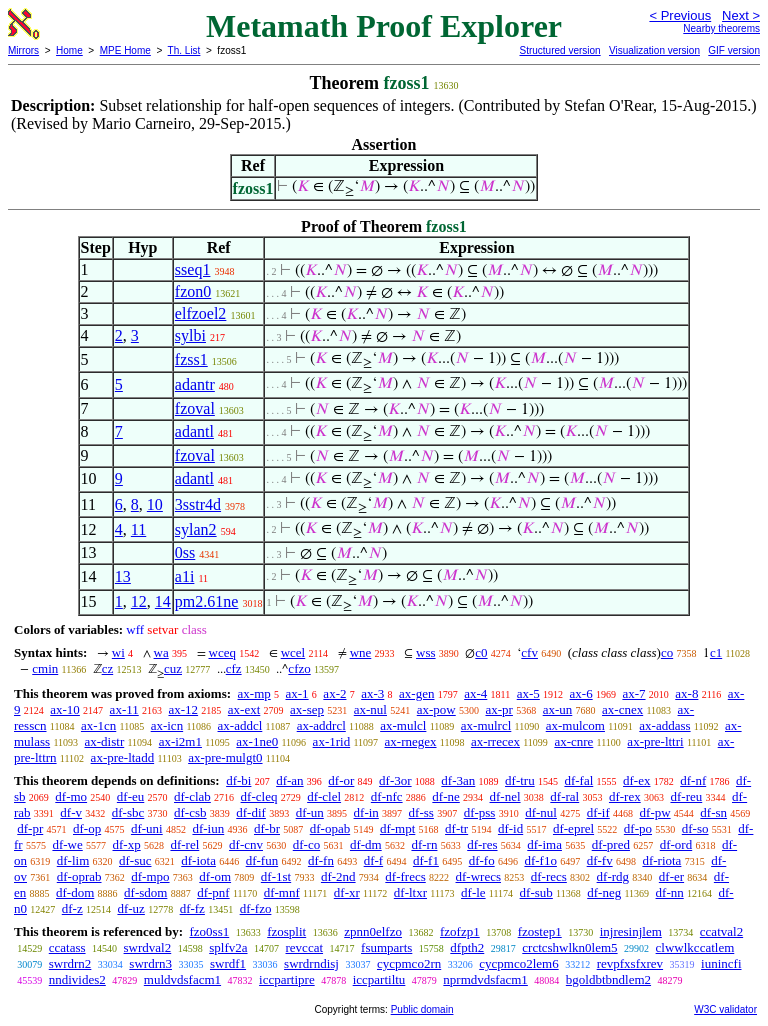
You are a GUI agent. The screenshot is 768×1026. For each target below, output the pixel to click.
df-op (87, 828)
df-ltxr (410, 892)
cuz (173, 668)
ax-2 (334, 693)
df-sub (536, 892)
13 (123, 576)
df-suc (135, 860)
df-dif (251, 812)
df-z (72, 908)
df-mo (71, 796)
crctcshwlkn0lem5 (569, 947)
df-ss (421, 812)
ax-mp (254, 693)
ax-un (558, 709)
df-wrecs (478, 876)
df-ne (445, 796)
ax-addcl (240, 725)
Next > (741, 15)
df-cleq (259, 796)
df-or (341, 780)
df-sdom (145, 892)
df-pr (30, 828)
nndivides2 (77, 979)
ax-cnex (622, 709)
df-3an (458, 780)
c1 (716, 652)
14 (163, 601)
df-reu (686, 796)
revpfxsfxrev (630, 963)
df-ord (676, 844)
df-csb (190, 812)
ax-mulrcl (486, 725)
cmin (45, 668)
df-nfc (387, 796)
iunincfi (721, 963)
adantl (194, 431)
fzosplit (286, 931)
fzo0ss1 (209, 931)
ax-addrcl (321, 725)
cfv (529, 652)
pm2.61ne (207, 601)
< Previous (680, 15)
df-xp (127, 844)
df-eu (130, 796)
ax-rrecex (495, 741)
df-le (473, 892)
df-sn (713, 812)
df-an (289, 780)
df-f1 (426, 860)
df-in (366, 812)
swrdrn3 (150, 963)
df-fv (600, 860)
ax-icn (167, 725)
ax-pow (436, 709)
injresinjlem (631, 931)
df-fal (578, 780)
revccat (305, 947)
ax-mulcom (575, 725)
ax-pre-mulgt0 (225, 757)
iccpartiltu (379, 979)
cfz (234, 668)
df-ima (544, 844)
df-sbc (128, 812)
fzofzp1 (460, 931)
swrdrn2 (70, 963)
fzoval (195, 408)
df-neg (604, 892)
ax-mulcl (403, 725)
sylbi (190, 335)
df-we (67, 844)
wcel (293, 652)
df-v (71, 812)
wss (426, 652)
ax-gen (416, 693)
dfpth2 (467, 947)
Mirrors (23, 50)
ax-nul (370, 709)
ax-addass (664, 725)
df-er (671, 876)
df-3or (395, 780)
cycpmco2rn (409, 963)
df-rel (184, 844)
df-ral (564, 796)
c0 (481, 652)
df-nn (670, 892)
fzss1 (191, 359)
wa (161, 652)
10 (155, 504)
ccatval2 (721, 931)
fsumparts (386, 947)
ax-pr (498, 709)
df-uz (130, 908)
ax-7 (633, 693)
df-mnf (282, 892)
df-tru (520, 780)
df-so (695, 828)
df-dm (366, 844)
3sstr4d (198, 504)
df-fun (262, 860)
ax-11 (124, 709)
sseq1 (193, 269)
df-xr (347, 892)
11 (138, 529)
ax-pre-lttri (655, 741)
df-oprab (79, 876)
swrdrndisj (311, 963)
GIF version (734, 50)
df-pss (480, 812)
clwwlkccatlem (695, 947)
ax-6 (581, 693)
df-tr (456, 828)
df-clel (324, 796)
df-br (267, 828)
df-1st (276, 876)
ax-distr (105, 741)
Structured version (559, 50)
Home (69, 50)
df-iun (208, 828)
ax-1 (297, 693)
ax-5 (528, 693)
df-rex (625, 796)
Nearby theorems (721, 28)
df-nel (505, 796)
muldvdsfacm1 (182, 979)
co (667, 652)
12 (139, 601)
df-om (215, 876)
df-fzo (256, 908)
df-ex (636, 780)
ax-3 (372, 693)
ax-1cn (98, 725)
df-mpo (150, 876)
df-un (310, 812)
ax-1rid (332, 741)
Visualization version (654, 50)
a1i (185, 576)
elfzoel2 (201, 313)
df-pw (655, 812)
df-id (510, 828)
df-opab (330, 828)
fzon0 (193, 291)
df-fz (192, 908)
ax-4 (475, 693)
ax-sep (307, 709)
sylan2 (196, 529)
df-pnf (213, 892)
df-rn (424, 844)
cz (108, 668)
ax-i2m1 (180, 741)
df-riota (661, 860)
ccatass (67, 947)
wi (118, 652)
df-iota (198, 860)
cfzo (299, 668)
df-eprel (573, 828)
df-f (374, 860)
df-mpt (397, 828)
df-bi (238, 780)
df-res (482, 844)
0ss (185, 552)
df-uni (147, 828)
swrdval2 (148, 947)
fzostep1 (540, 931)
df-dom (75, 892)
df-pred (611, 844)
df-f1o (540, 860)
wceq (222, 652)
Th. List (184, 50)
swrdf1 (228, 963)
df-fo (482, 860)
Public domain (422, 1009)
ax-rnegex (411, 741)
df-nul (541, 812)
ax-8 (686, 693)
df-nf (693, 780)
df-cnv (246, 844)
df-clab (192, 796)
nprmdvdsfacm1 (485, 979)
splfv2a (228, 947)
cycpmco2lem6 (518, 963)
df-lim (73, 860)
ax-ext (244, 709)
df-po (638, 828)
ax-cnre (573, 741)
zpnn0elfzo (373, 931)
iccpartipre (287, 979)
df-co (306, 844)
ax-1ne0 (257, 741)
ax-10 (65, 709)
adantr (195, 384)
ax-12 (183, 709)
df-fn (321, 860)
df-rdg (613, 876)
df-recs (549, 876)
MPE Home (125, 50)
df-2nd (338, 876)
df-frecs (405, 876)
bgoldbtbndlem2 (608, 979)
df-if (598, 812)
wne (361, 652)
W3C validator (725, 1009)
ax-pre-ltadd (123, 757)
